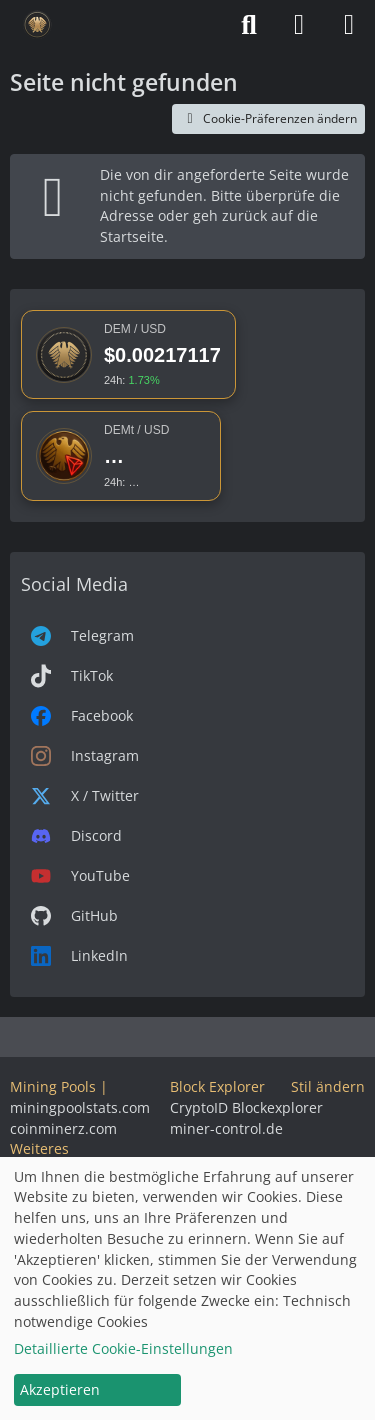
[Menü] (349, 25)
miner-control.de (226, 1128)
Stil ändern (328, 1086)
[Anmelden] (299, 25)
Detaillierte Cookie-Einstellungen (123, 1348)
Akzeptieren (60, 1389)
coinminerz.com (63, 1128)
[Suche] (249, 25)
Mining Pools (53, 1086)
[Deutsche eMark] (37, 25)
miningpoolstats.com (80, 1107)
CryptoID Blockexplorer (246, 1107)
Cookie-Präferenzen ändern (268, 118)
